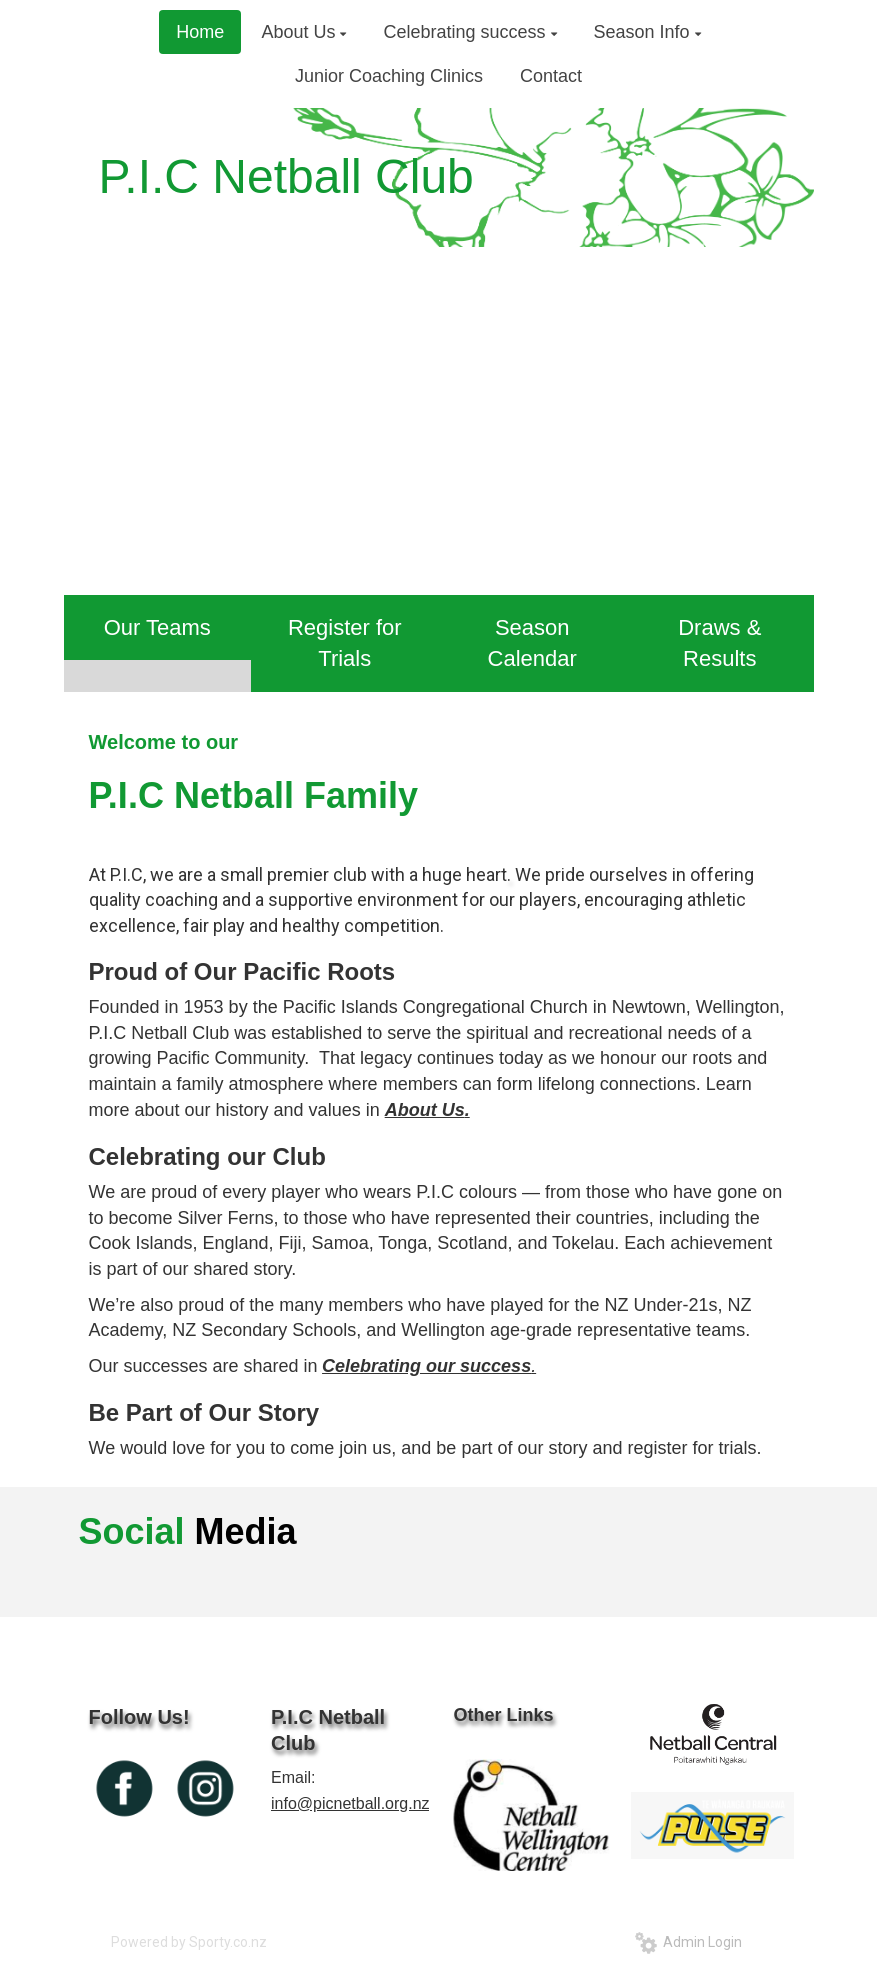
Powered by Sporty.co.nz (189, 1942)
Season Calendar (532, 643)
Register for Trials (345, 643)
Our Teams (157, 627)
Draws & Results (719, 643)
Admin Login (688, 1942)
